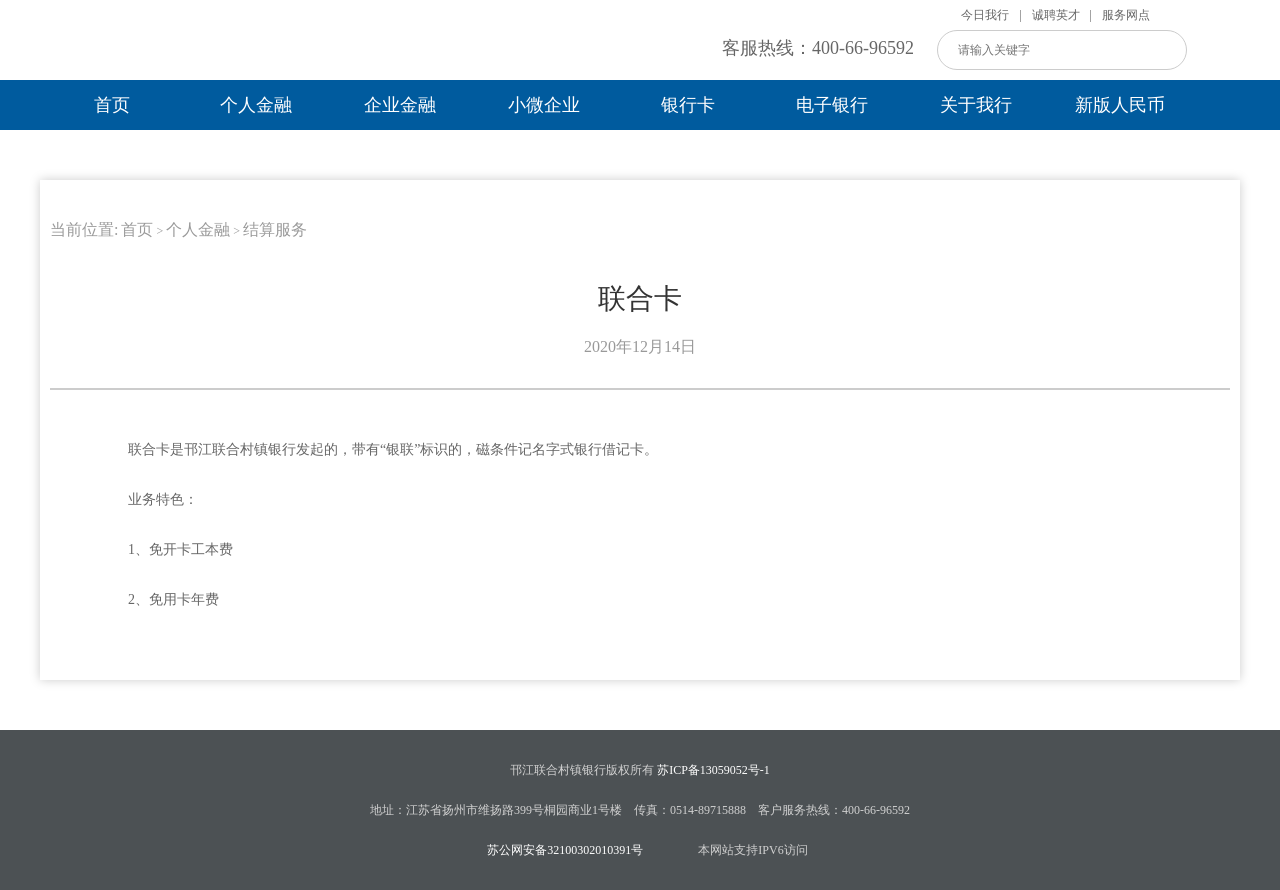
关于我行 (976, 105)
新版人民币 (1120, 105)
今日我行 (985, 15)
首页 (112, 105)
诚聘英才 (1056, 15)
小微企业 (544, 105)
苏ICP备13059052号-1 (713, 770)
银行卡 (688, 105)
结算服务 (275, 229)
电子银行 (832, 105)
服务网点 (1126, 15)
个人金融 (256, 105)
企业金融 (400, 105)
